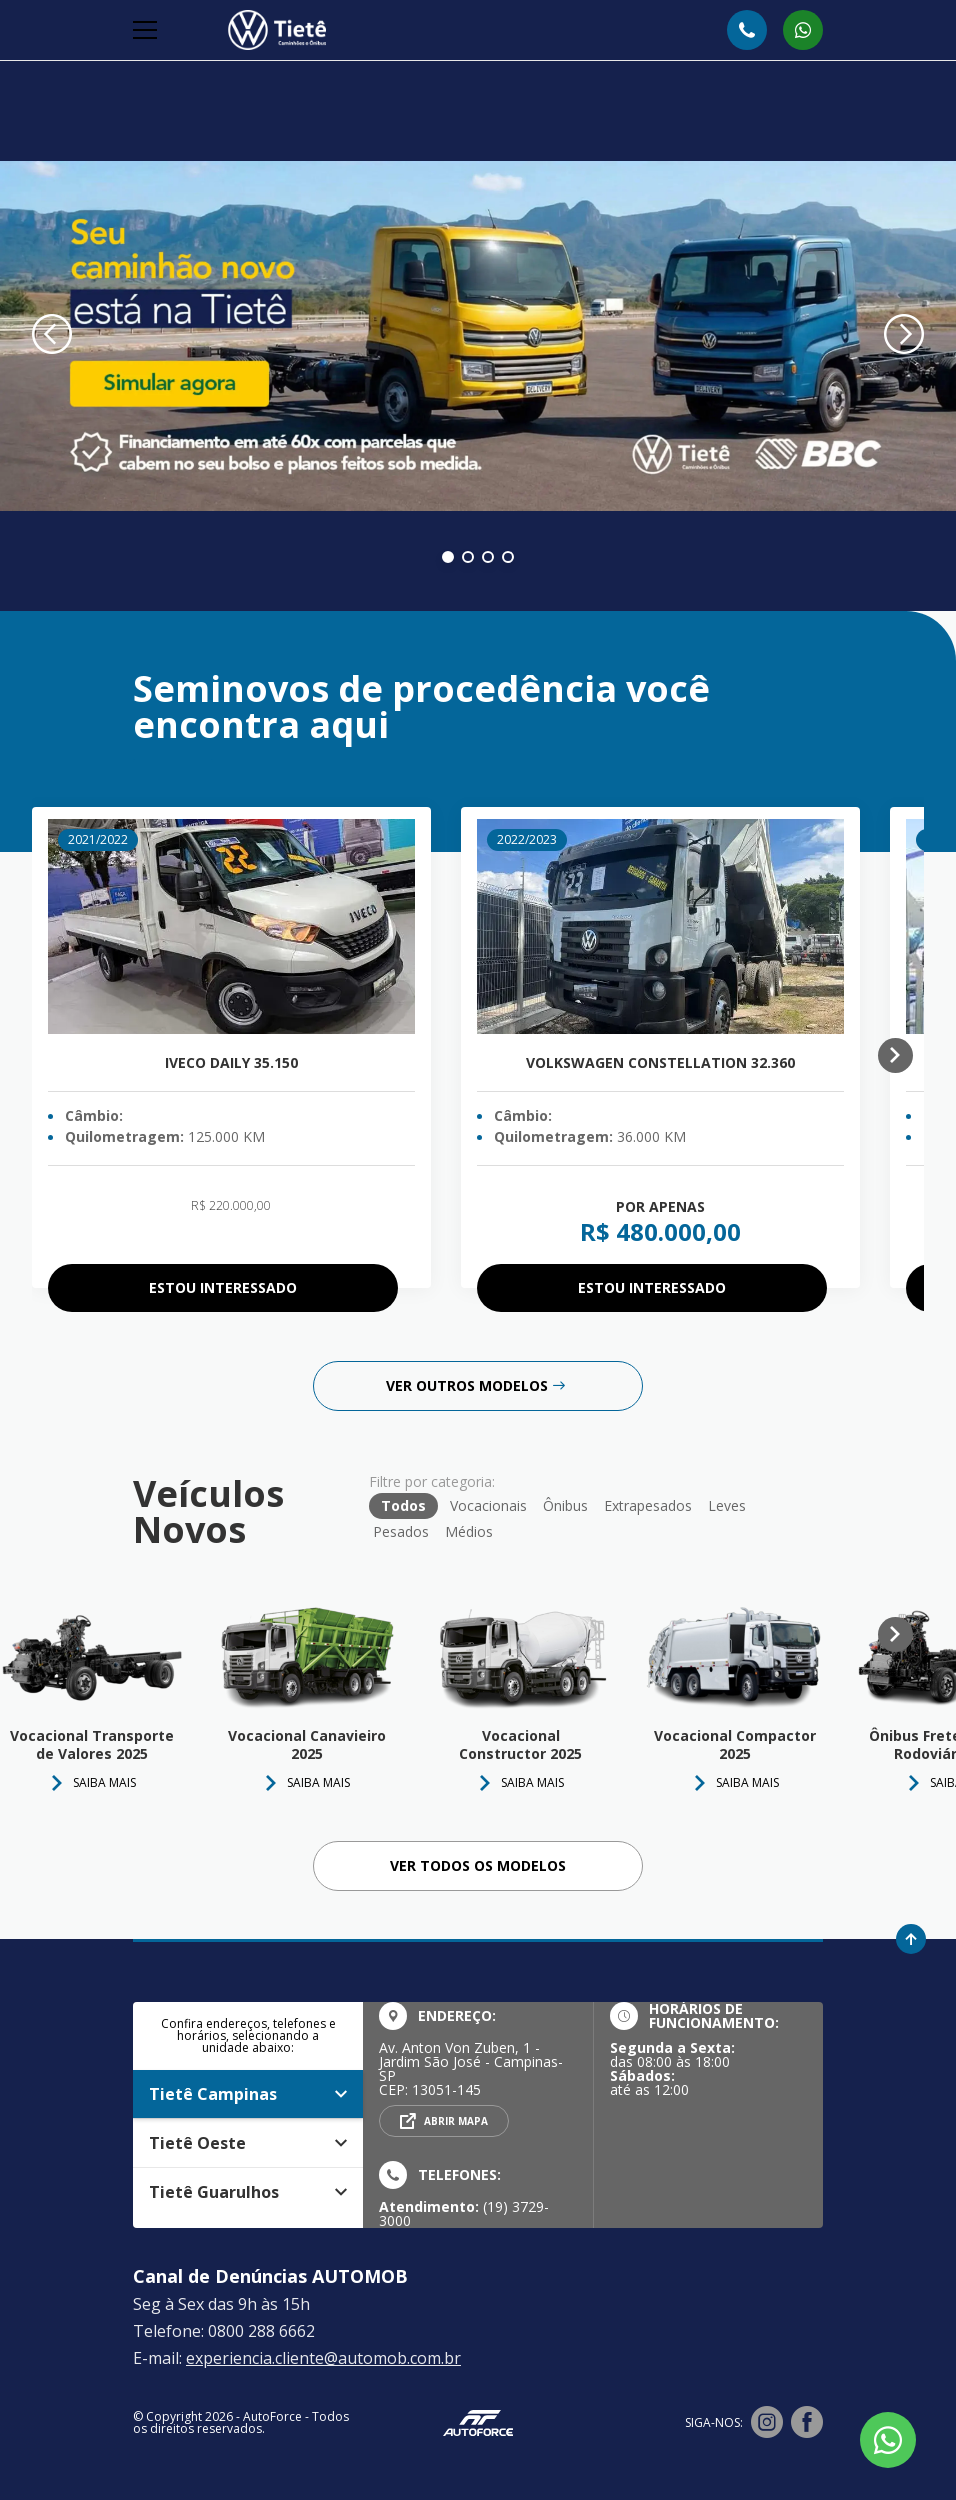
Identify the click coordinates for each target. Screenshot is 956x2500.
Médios (469, 1531)
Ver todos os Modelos (478, 1865)
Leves (727, 1505)
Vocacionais (488, 1505)
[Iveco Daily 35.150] (231, 926)
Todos (403, 1505)
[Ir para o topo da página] (911, 1939)
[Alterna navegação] (147, 30)
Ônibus (565, 1505)
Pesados (401, 1531)
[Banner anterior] (52, 336)
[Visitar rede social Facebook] (807, 2423)
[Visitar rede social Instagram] (767, 2423)
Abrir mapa (456, 2121)
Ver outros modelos (475, 1385)
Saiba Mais (318, 1782)
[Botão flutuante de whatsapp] (888, 2440)
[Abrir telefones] (747, 30)
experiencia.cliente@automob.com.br (323, 2358)
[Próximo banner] (904, 336)
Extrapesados (648, 1505)
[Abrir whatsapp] (803, 30)
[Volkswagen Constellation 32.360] (660, 926)
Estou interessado (223, 1287)
